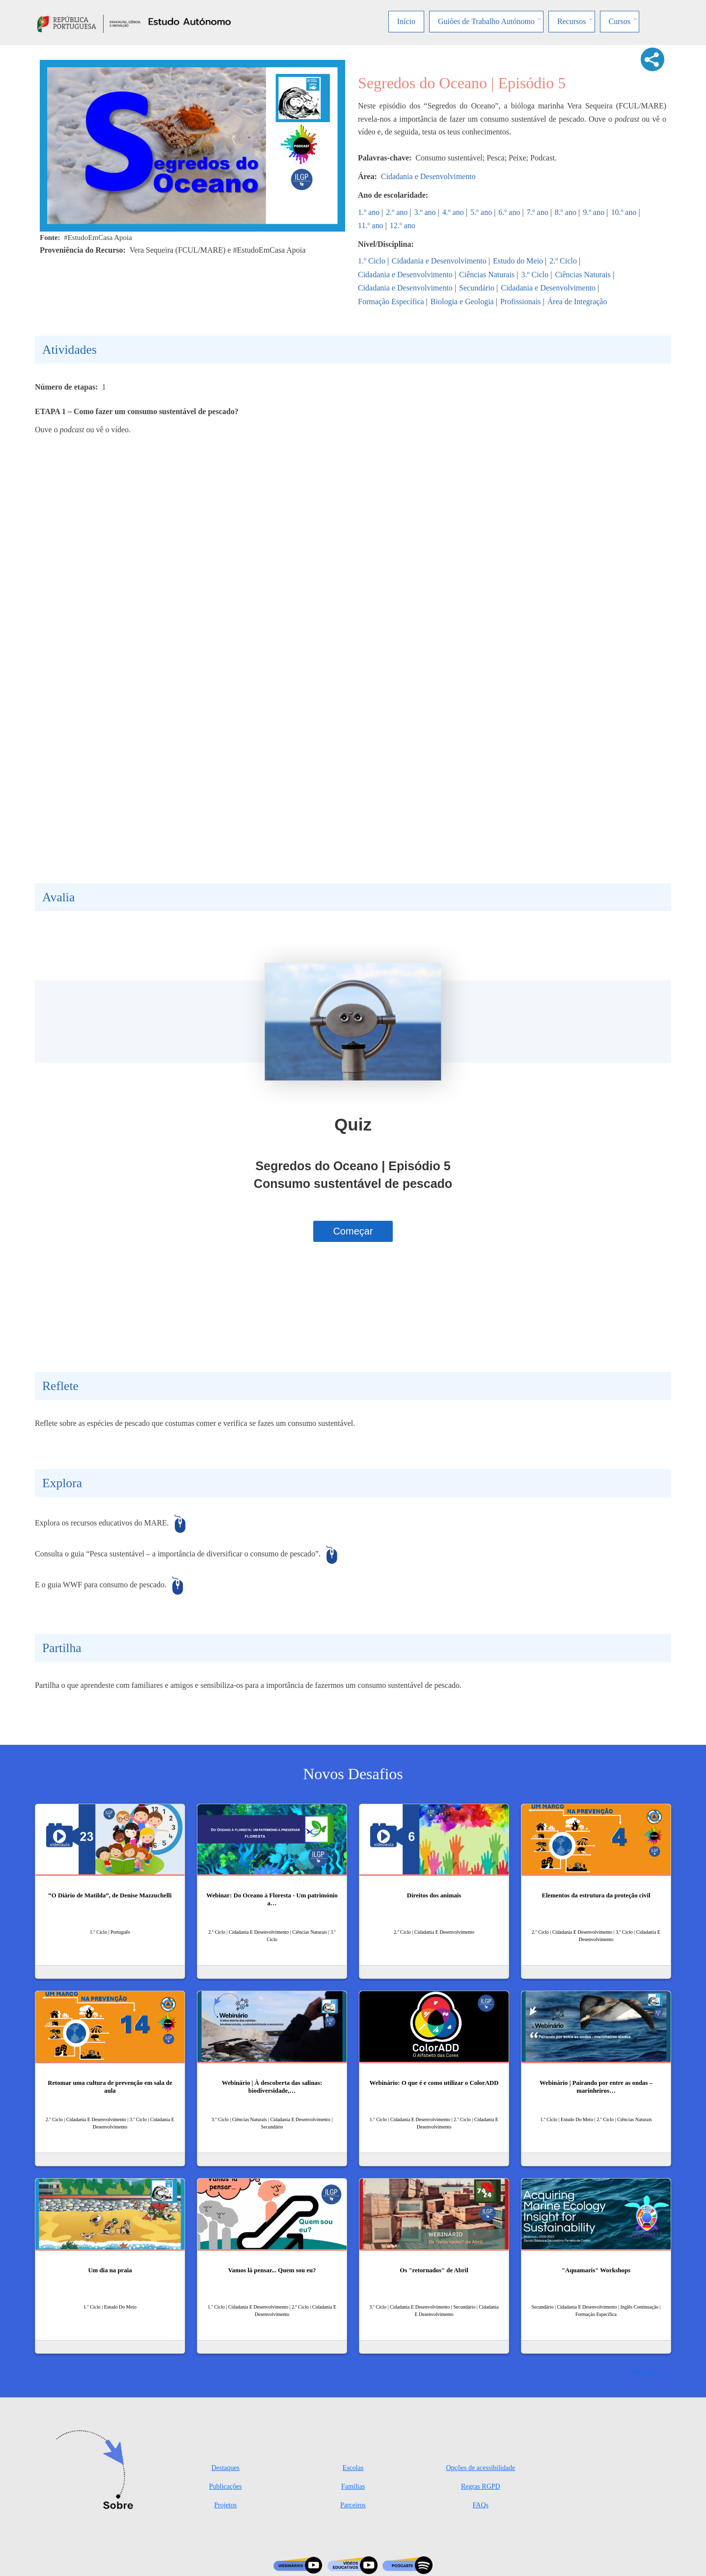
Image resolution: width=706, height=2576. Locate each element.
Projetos (225, 2505)
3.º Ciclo (535, 274)
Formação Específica (391, 301)
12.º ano (402, 225)
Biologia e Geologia (462, 301)
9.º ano (593, 212)
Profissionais (520, 301)
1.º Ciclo (371, 261)
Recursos (571, 21)
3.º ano (425, 212)
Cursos (619, 21)
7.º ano (537, 212)
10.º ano (623, 212)
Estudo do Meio (518, 261)
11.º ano (370, 225)
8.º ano (565, 212)
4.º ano (453, 212)
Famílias (353, 2486)
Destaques (225, 2467)
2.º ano (396, 212)
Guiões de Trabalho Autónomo (486, 21)
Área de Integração (577, 301)
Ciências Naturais (487, 274)
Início (406, 21)
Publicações (225, 2486)
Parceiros (353, 2505)
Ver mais (645, 2371)
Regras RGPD (480, 2486)
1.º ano (369, 212)
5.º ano (481, 212)
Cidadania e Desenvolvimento (428, 176)
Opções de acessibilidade (480, 2467)
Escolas (353, 2467)
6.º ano (509, 212)
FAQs (481, 2505)
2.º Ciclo (563, 261)
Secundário (476, 288)
